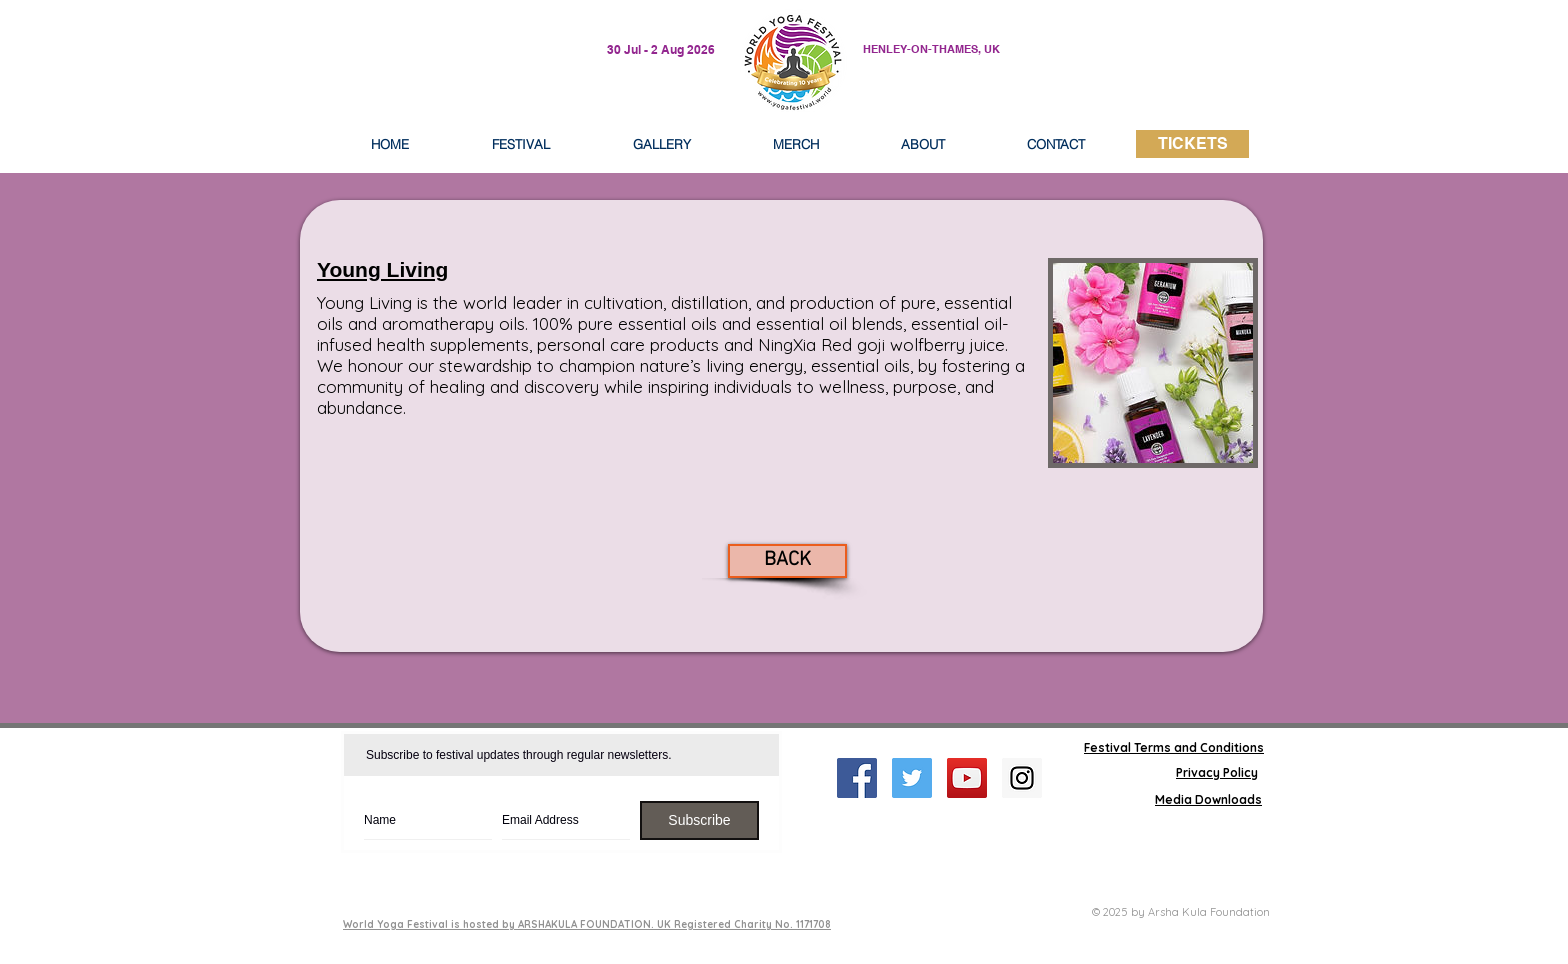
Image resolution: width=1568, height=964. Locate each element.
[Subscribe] (699, 820)
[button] (923, 144)
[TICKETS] (1192, 144)
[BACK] (787, 561)
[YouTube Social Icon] (967, 778)
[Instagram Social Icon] (1022, 778)
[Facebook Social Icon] (857, 778)
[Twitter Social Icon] (912, 778)
